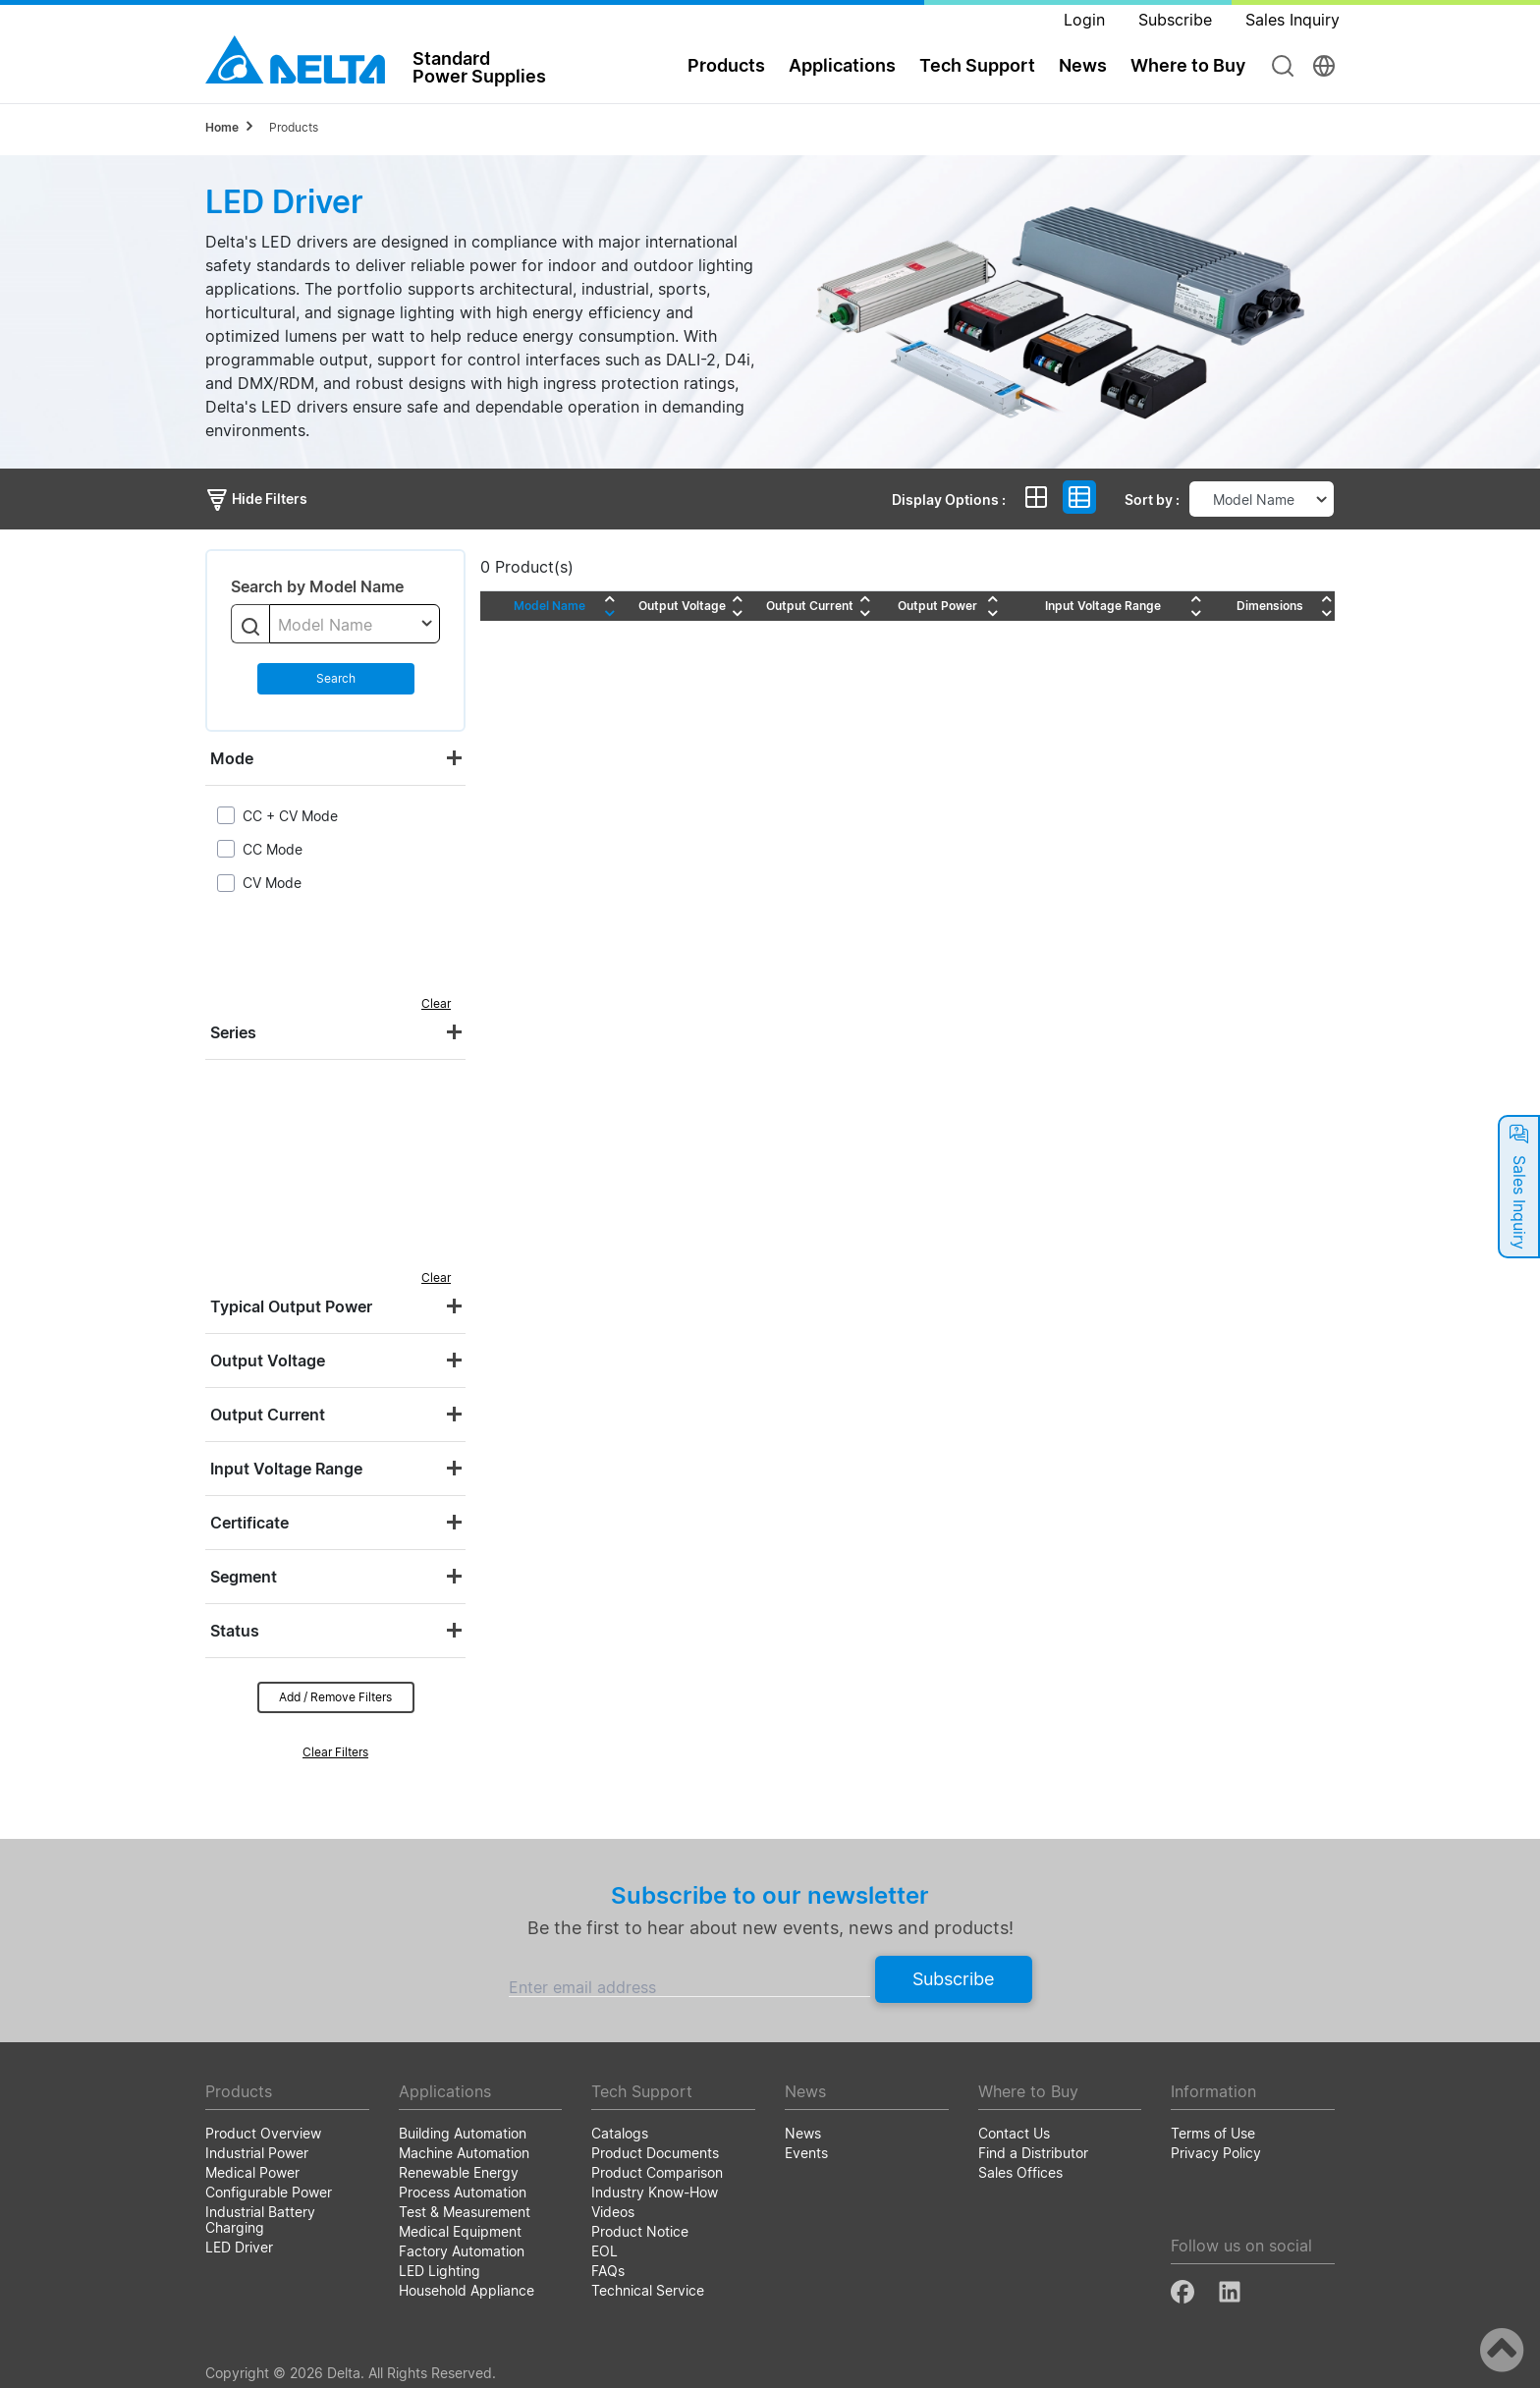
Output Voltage (267, 1360)
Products (726, 65)
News (1083, 65)
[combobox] (354, 623)
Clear (436, 1003)
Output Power (937, 605)
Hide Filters (256, 498)
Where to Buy (1187, 65)
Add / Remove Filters (335, 1697)
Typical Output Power (291, 1306)
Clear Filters (335, 1752)
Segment (243, 1576)
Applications (842, 65)
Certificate (249, 1522)
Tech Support (977, 65)
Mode (231, 758)
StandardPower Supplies (479, 66)
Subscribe (953, 1979)
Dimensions (1270, 605)
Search (336, 678)
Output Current (267, 1414)
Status (234, 1630)
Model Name (549, 605)
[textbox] (354, 624)
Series (233, 1032)
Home (222, 127)
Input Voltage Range (286, 1468)
